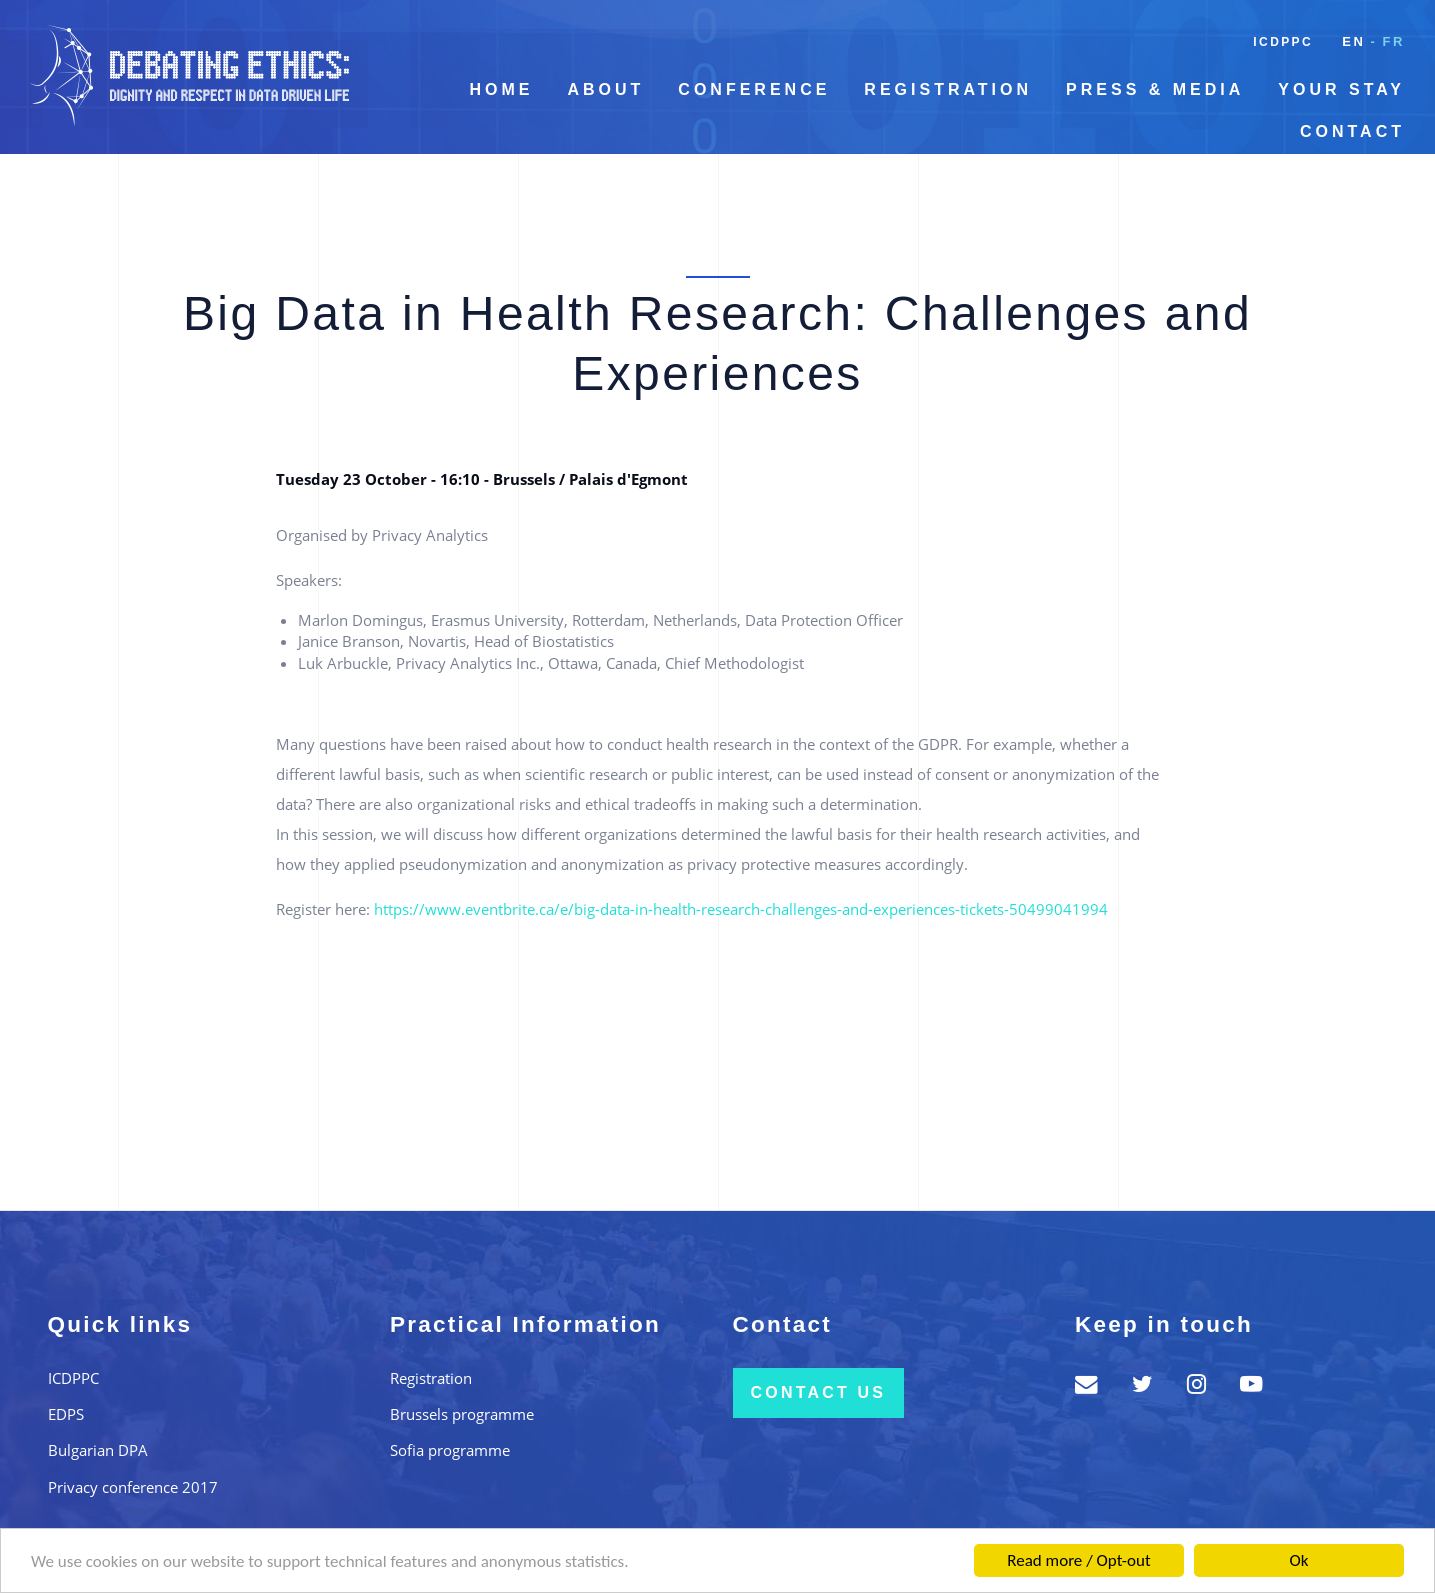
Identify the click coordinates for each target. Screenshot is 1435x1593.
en (1353, 41)
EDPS (66, 1414)
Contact (1352, 131)
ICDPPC (1283, 42)
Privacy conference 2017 (133, 1487)
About (605, 89)
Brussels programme (462, 1414)
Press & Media (1155, 89)
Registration (948, 89)
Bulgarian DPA (98, 1450)
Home (501, 89)
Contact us (819, 1392)
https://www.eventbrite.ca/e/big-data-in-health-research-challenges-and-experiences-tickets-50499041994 (741, 909)
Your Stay (1341, 89)
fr (1393, 41)
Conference (754, 89)
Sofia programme (450, 1450)
